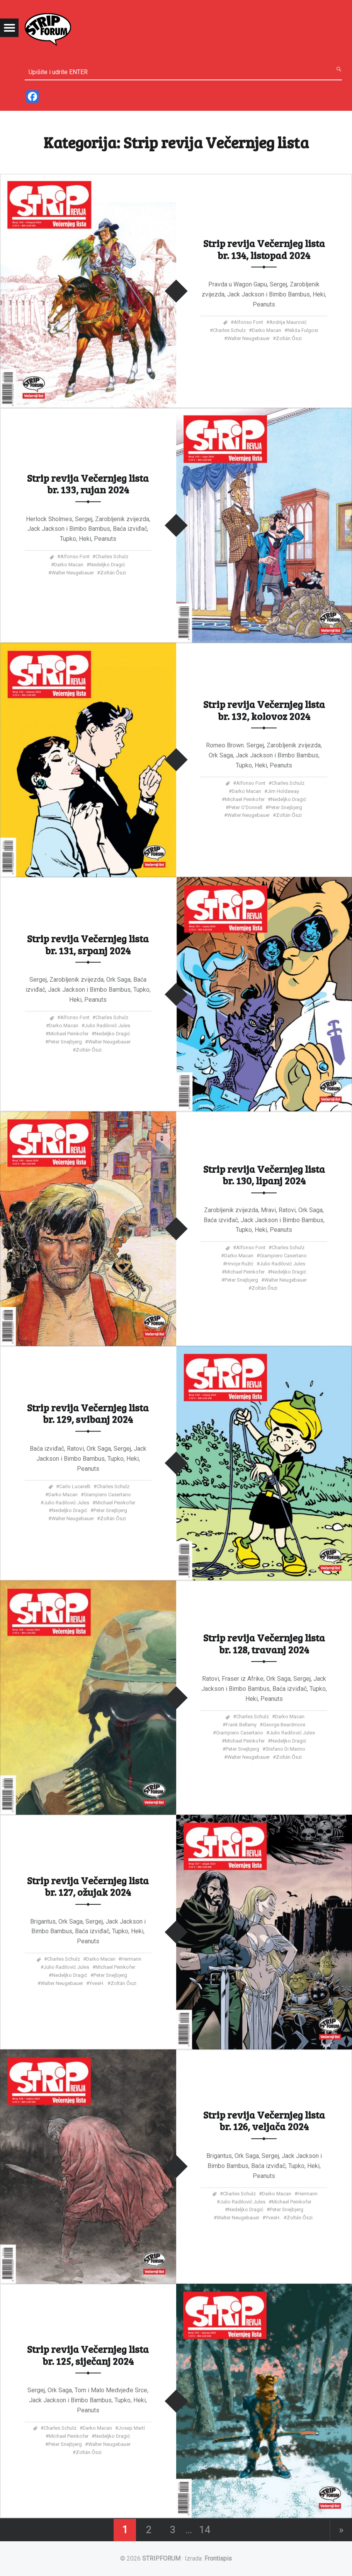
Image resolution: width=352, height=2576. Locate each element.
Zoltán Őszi (289, 338)
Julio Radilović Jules (107, 1025)
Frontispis (218, 2558)
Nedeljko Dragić (107, 564)
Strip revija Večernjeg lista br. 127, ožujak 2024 (88, 1886)
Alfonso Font (248, 322)
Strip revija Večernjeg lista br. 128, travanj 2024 (264, 1643)
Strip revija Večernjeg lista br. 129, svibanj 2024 (88, 1413)
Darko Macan (266, 330)
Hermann (131, 1959)
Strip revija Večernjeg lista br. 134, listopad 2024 (264, 248)
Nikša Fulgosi (302, 330)
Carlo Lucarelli (74, 1486)
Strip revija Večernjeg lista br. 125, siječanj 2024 (88, 2354)
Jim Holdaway (283, 791)
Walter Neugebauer (248, 338)
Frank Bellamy (241, 1724)
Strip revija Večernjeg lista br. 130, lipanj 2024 (264, 1174)
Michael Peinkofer (245, 799)
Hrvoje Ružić (239, 1264)
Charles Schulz (229, 330)
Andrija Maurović (288, 322)
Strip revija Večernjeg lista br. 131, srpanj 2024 (88, 944)
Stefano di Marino (285, 1749)
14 (205, 2529)
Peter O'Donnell (245, 807)
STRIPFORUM (161, 2558)
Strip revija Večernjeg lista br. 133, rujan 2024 (88, 483)
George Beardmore (284, 1724)
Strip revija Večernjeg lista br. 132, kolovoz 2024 (264, 709)
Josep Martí (131, 2428)
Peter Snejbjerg (285, 807)
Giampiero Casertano (283, 1255)
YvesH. (96, 1983)
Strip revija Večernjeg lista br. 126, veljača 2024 (264, 2120)
